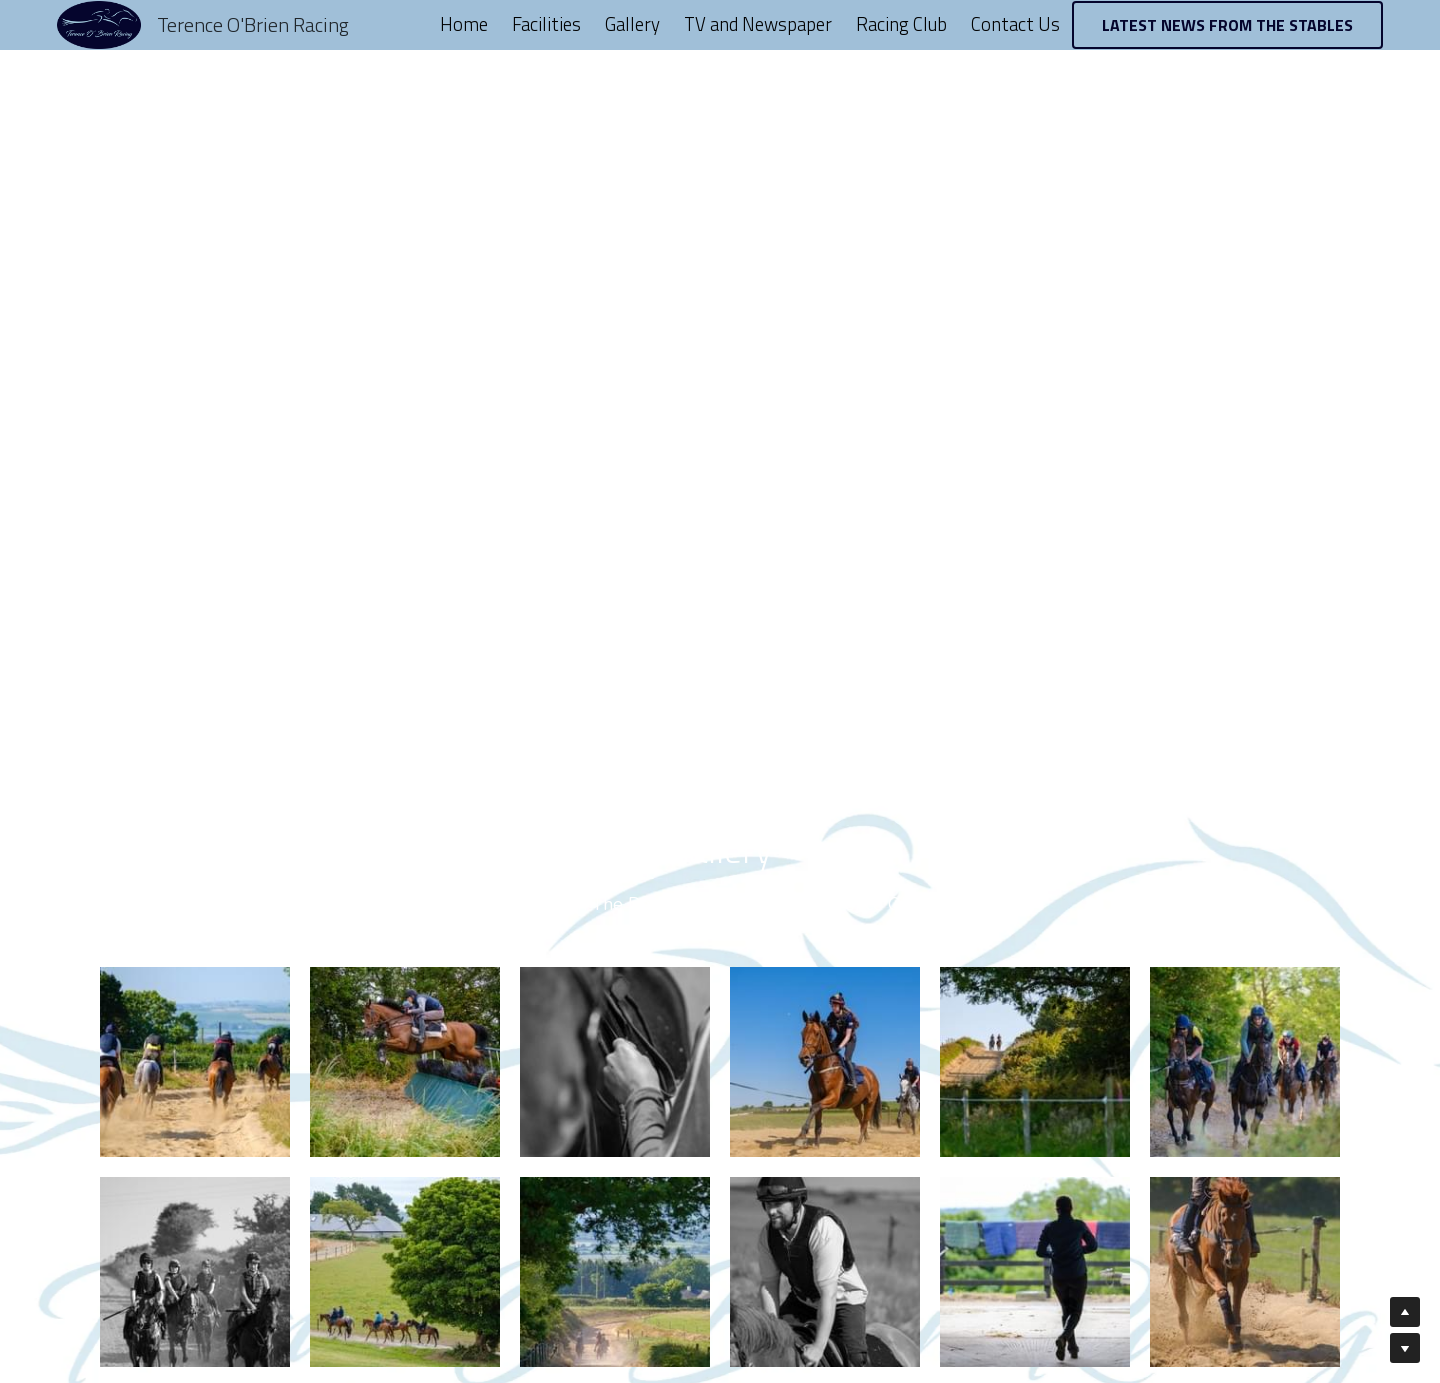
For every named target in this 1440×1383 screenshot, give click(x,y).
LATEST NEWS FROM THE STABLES (1227, 25)
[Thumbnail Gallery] (195, 1062)
